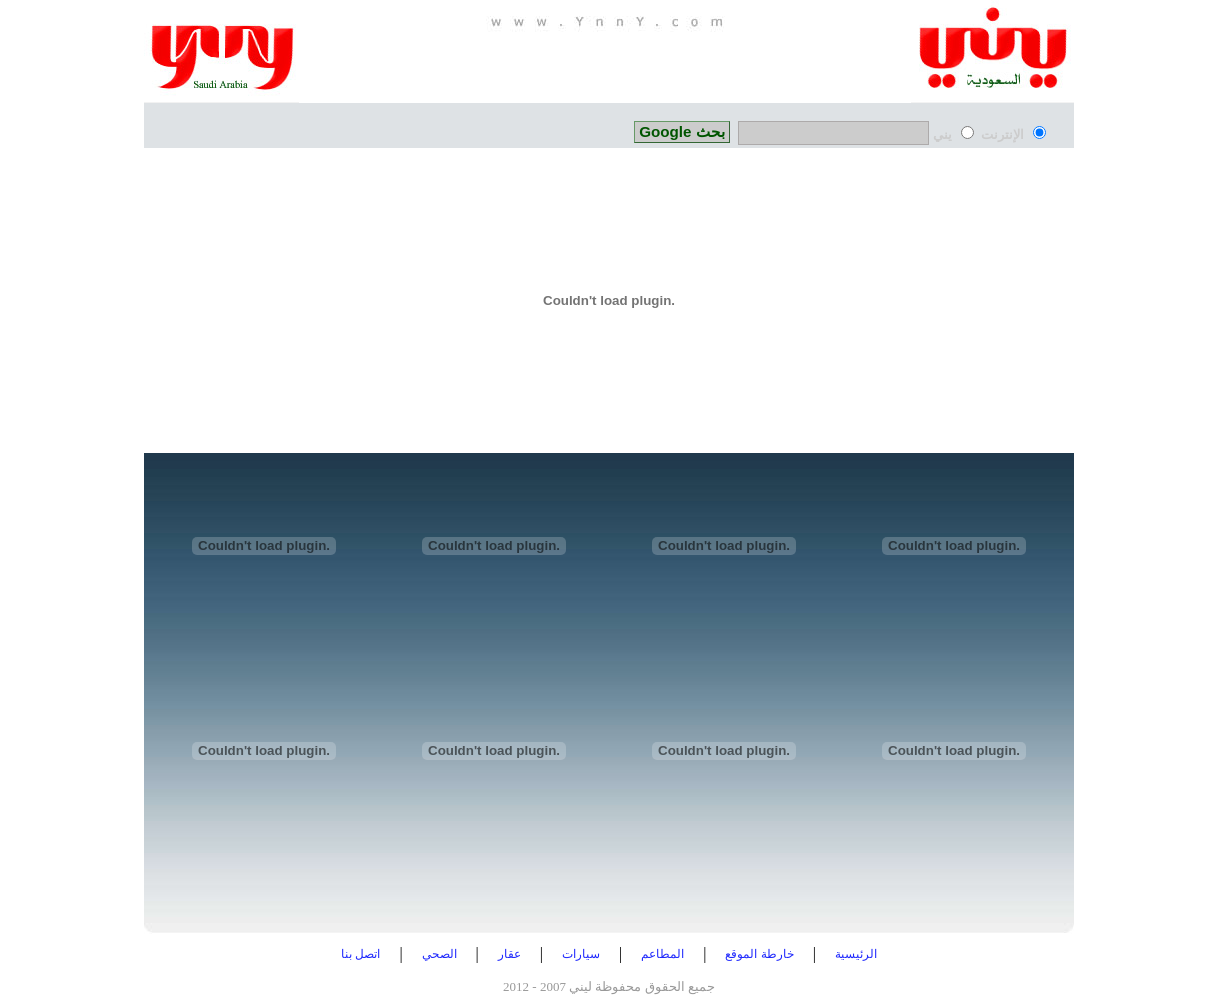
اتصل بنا (360, 954)
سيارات (581, 954)
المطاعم (662, 954)
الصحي (439, 954)
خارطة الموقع (759, 954)
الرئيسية (856, 954)
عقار (509, 954)
